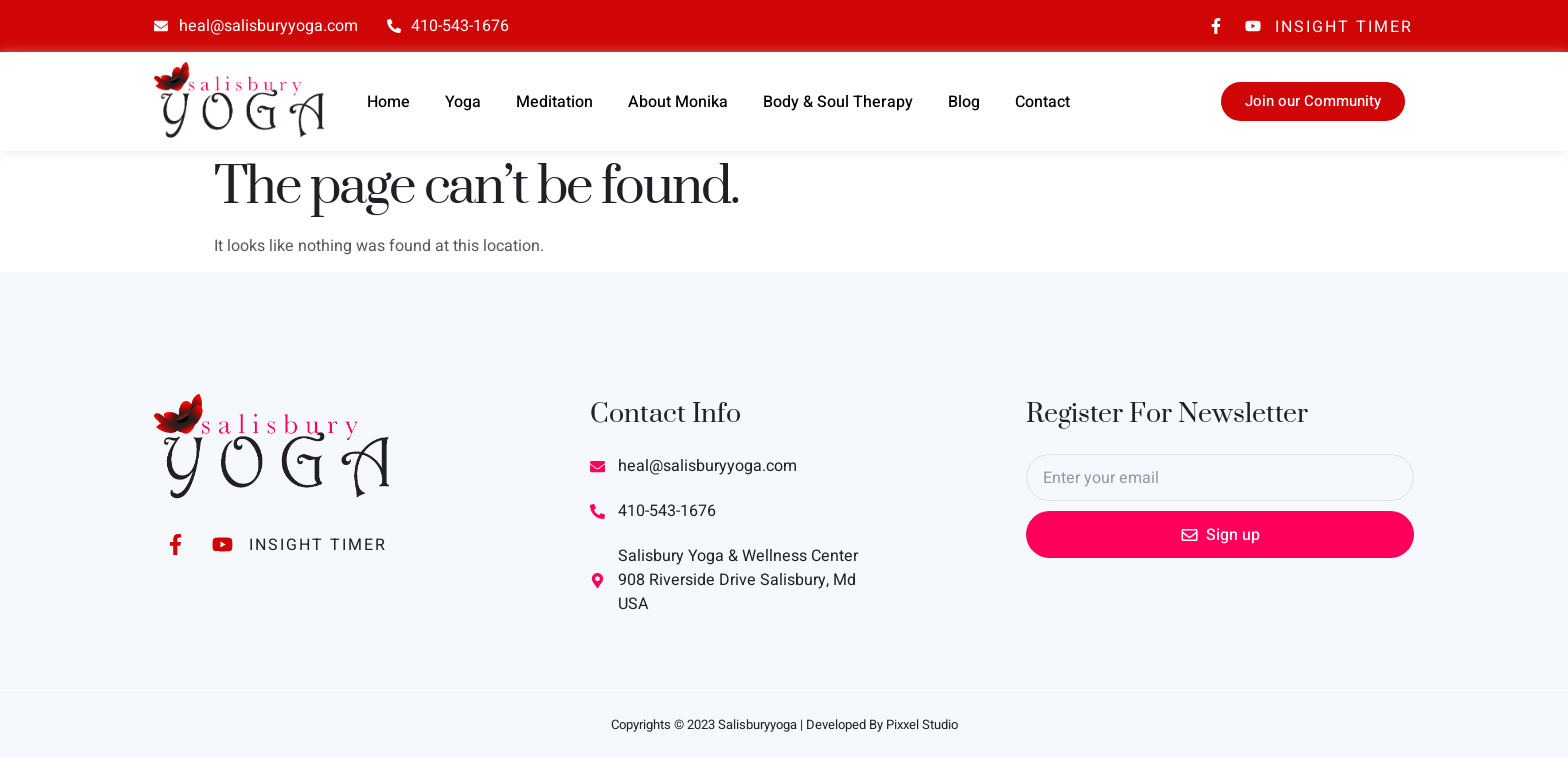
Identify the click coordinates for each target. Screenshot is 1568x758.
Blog (964, 102)
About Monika (678, 102)
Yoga (463, 102)
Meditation (554, 102)
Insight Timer (1344, 27)
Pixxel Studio (922, 724)
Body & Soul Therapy (838, 102)
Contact (1042, 102)
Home (388, 102)
